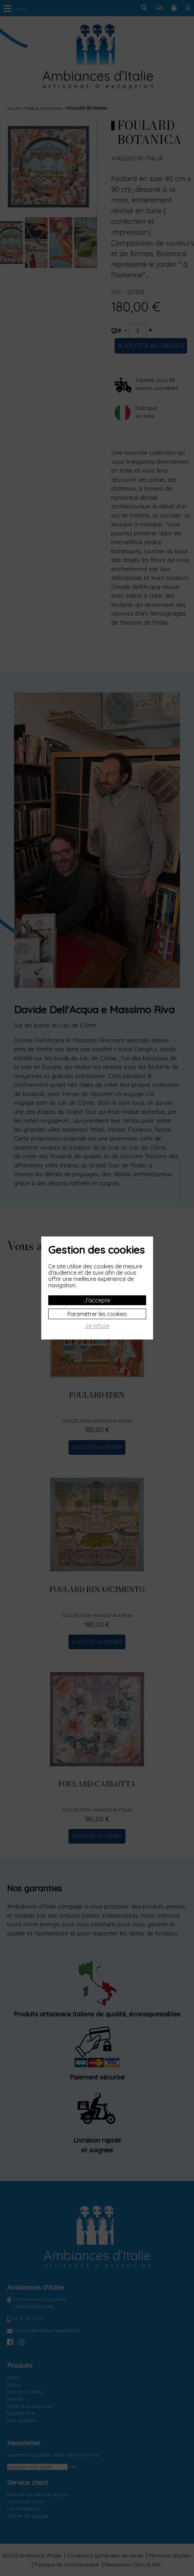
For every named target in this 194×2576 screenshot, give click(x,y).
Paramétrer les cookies (97, 1313)
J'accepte (97, 1300)
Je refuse (97, 1326)
